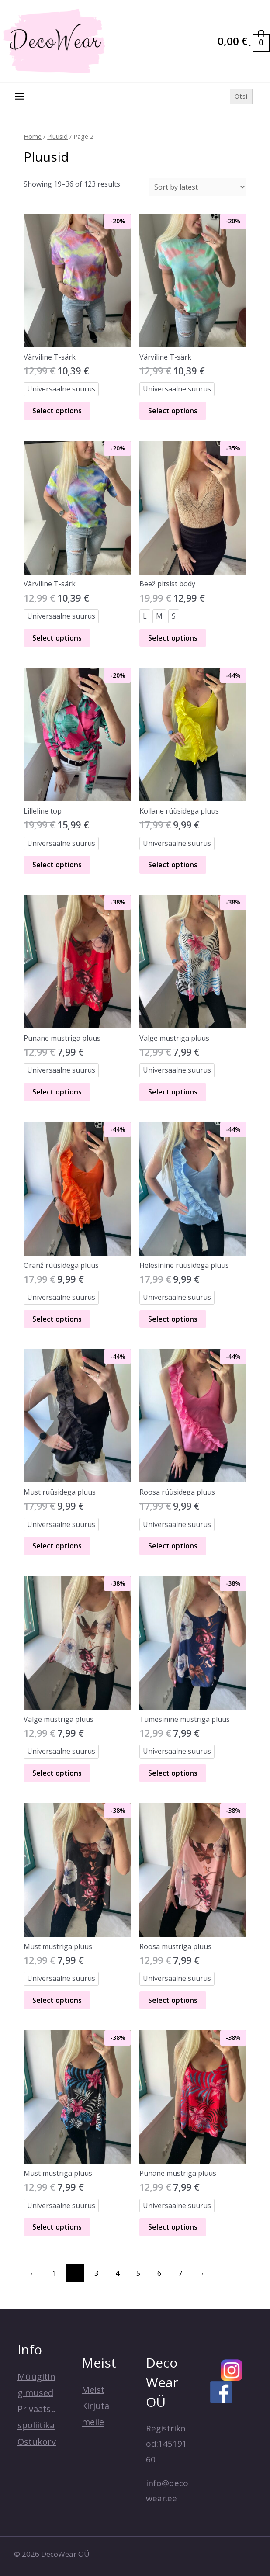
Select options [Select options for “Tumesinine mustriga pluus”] (172, 1773)
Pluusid (57, 136)
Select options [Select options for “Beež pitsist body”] (172, 638)
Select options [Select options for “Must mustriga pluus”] (57, 2000)
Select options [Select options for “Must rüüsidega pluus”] (57, 1546)
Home (33, 136)
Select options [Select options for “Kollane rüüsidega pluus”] (172, 864)
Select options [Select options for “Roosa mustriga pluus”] (172, 2000)
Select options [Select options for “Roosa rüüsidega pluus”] (172, 1546)
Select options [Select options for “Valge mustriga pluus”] (172, 1092)
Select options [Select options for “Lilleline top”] (57, 864)
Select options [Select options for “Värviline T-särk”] (57, 410)
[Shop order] (197, 187)
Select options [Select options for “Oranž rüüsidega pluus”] (57, 1319)
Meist (93, 2390)
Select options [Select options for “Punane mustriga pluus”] (57, 1092)
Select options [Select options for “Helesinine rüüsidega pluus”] (172, 1319)
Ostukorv (36, 2442)
